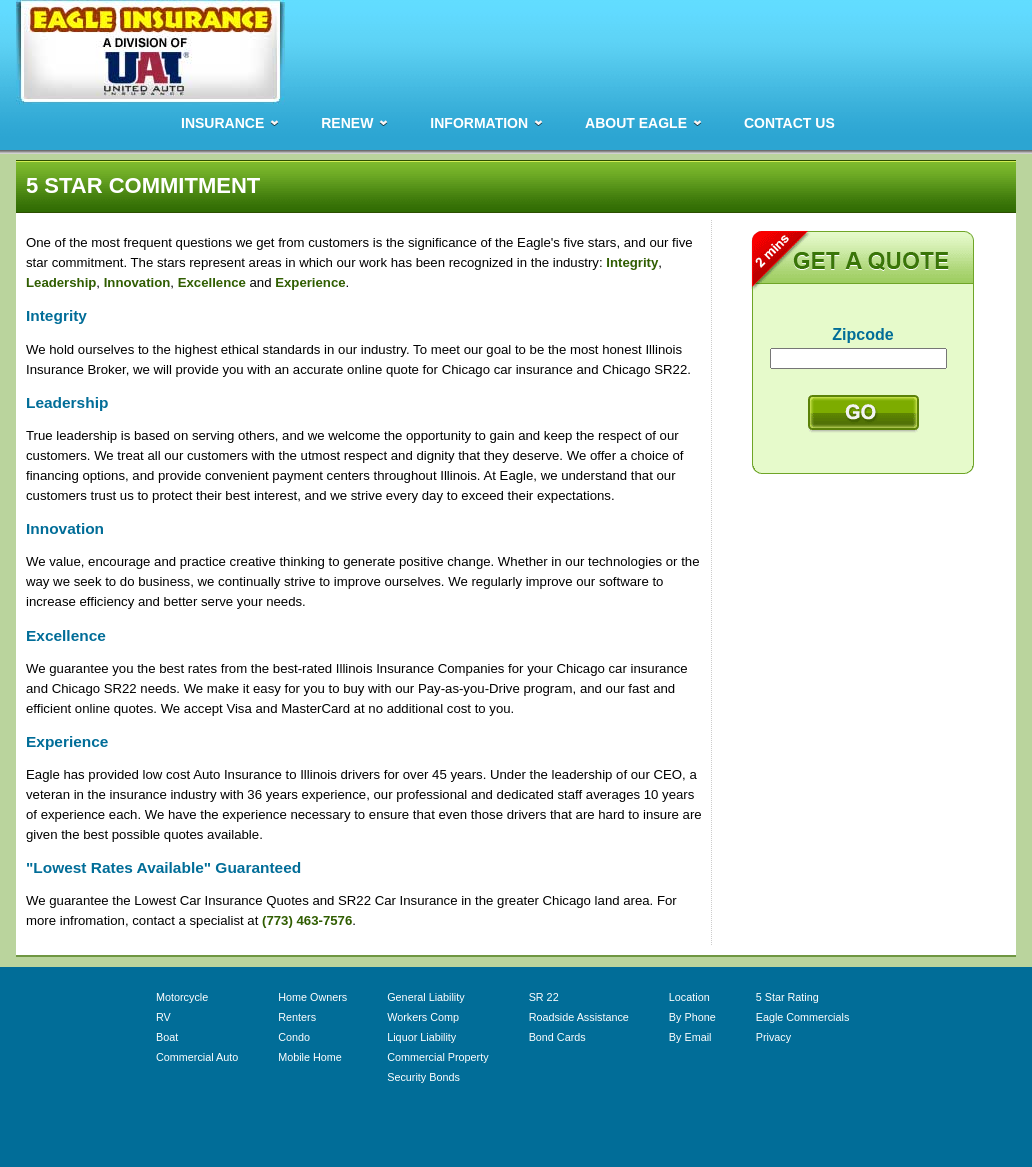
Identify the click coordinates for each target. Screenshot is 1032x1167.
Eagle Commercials (803, 1017)
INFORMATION (479, 123)
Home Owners (312, 997)
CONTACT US (789, 123)
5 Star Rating (787, 997)
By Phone (692, 1017)
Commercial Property (437, 1057)
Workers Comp (423, 1017)
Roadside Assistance (579, 1017)
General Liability (425, 997)
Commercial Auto (197, 1057)
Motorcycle (182, 997)
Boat (167, 1037)
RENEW (347, 123)
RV (163, 1017)
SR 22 (544, 997)
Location (689, 997)
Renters (297, 1017)
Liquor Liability (421, 1037)
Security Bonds (423, 1077)
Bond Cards (557, 1037)
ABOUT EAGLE (636, 123)
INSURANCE (222, 123)
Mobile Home (310, 1057)
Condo (294, 1037)
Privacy (773, 1037)
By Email (690, 1037)
